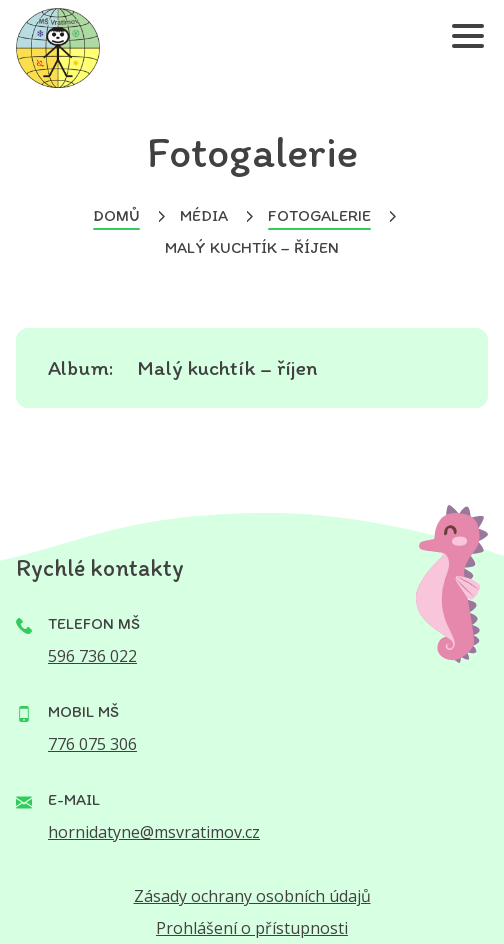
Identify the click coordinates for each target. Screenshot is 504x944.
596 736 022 (92, 656)
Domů (116, 215)
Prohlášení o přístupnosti (252, 928)
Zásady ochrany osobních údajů (252, 896)
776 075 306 (92, 744)
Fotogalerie (319, 215)
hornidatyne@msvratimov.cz (154, 832)
